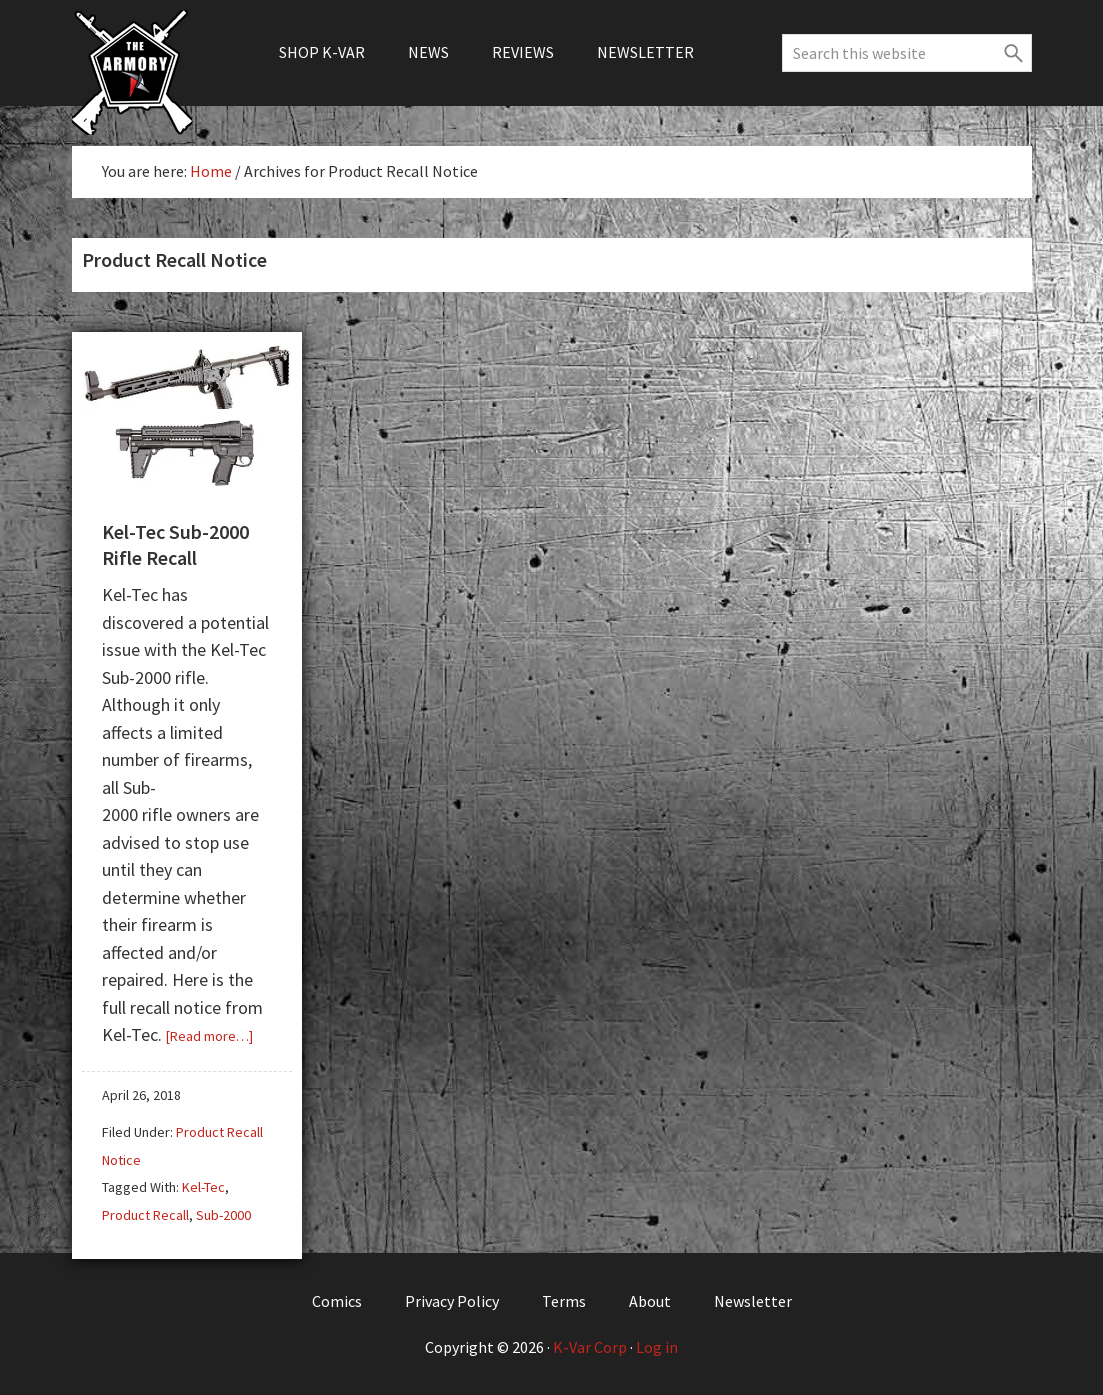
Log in (657, 1347)
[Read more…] (209, 1036)
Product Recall (145, 1215)
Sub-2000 (223, 1215)
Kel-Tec (203, 1187)
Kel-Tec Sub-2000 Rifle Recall (175, 544)
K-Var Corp (590, 1347)
